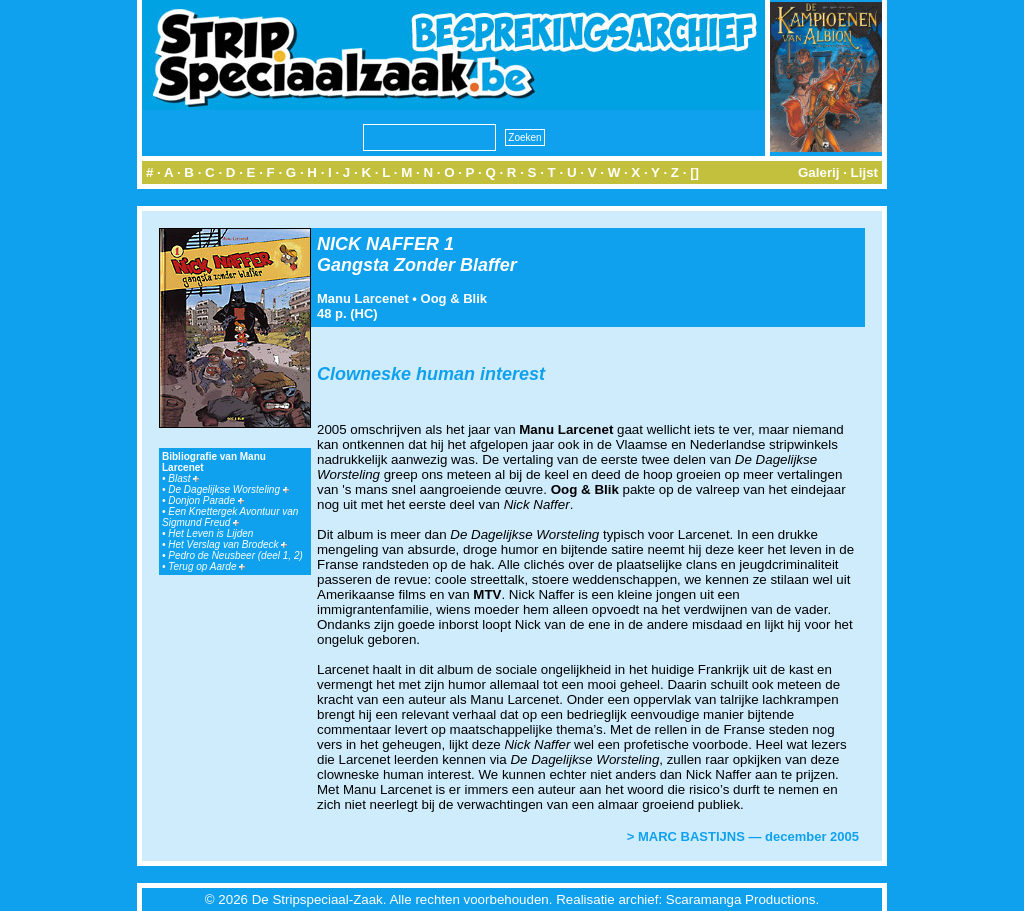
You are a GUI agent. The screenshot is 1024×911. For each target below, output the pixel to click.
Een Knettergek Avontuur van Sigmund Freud (230, 517)
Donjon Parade (206, 500)
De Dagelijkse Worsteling (228, 489)
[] (694, 172)
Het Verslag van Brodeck (227, 544)
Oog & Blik (454, 298)
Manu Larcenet (363, 298)
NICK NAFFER (378, 244)
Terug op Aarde (206, 566)
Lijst (864, 172)
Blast (183, 478)
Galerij (819, 172)
